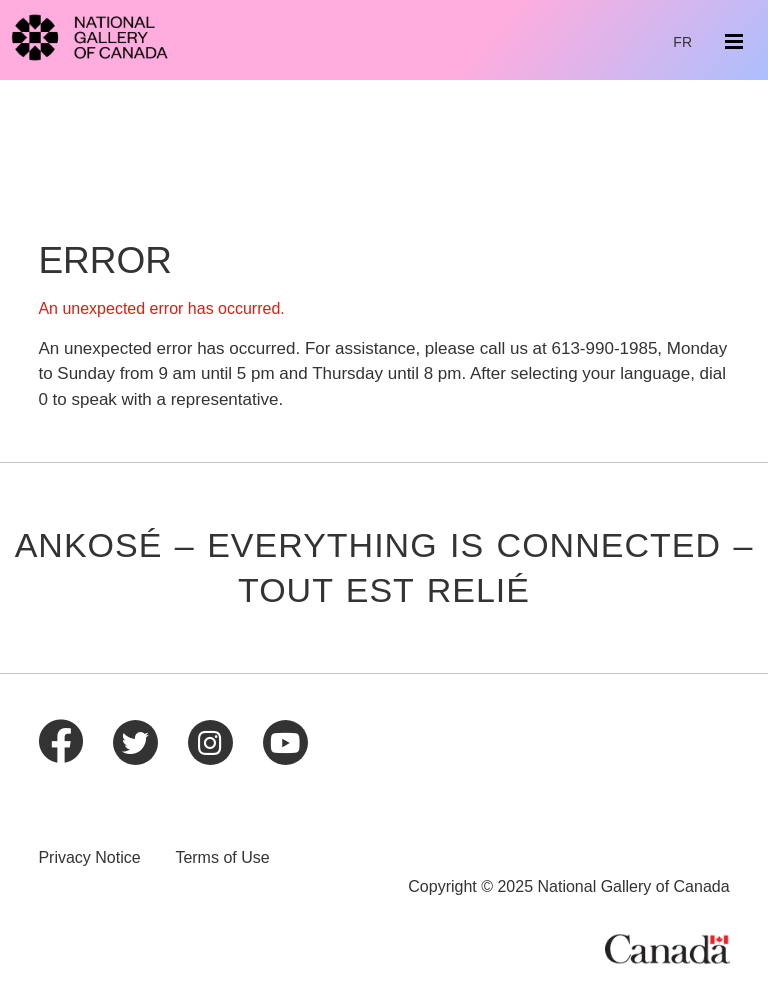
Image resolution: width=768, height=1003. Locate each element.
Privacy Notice (89, 857)
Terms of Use (222, 857)
